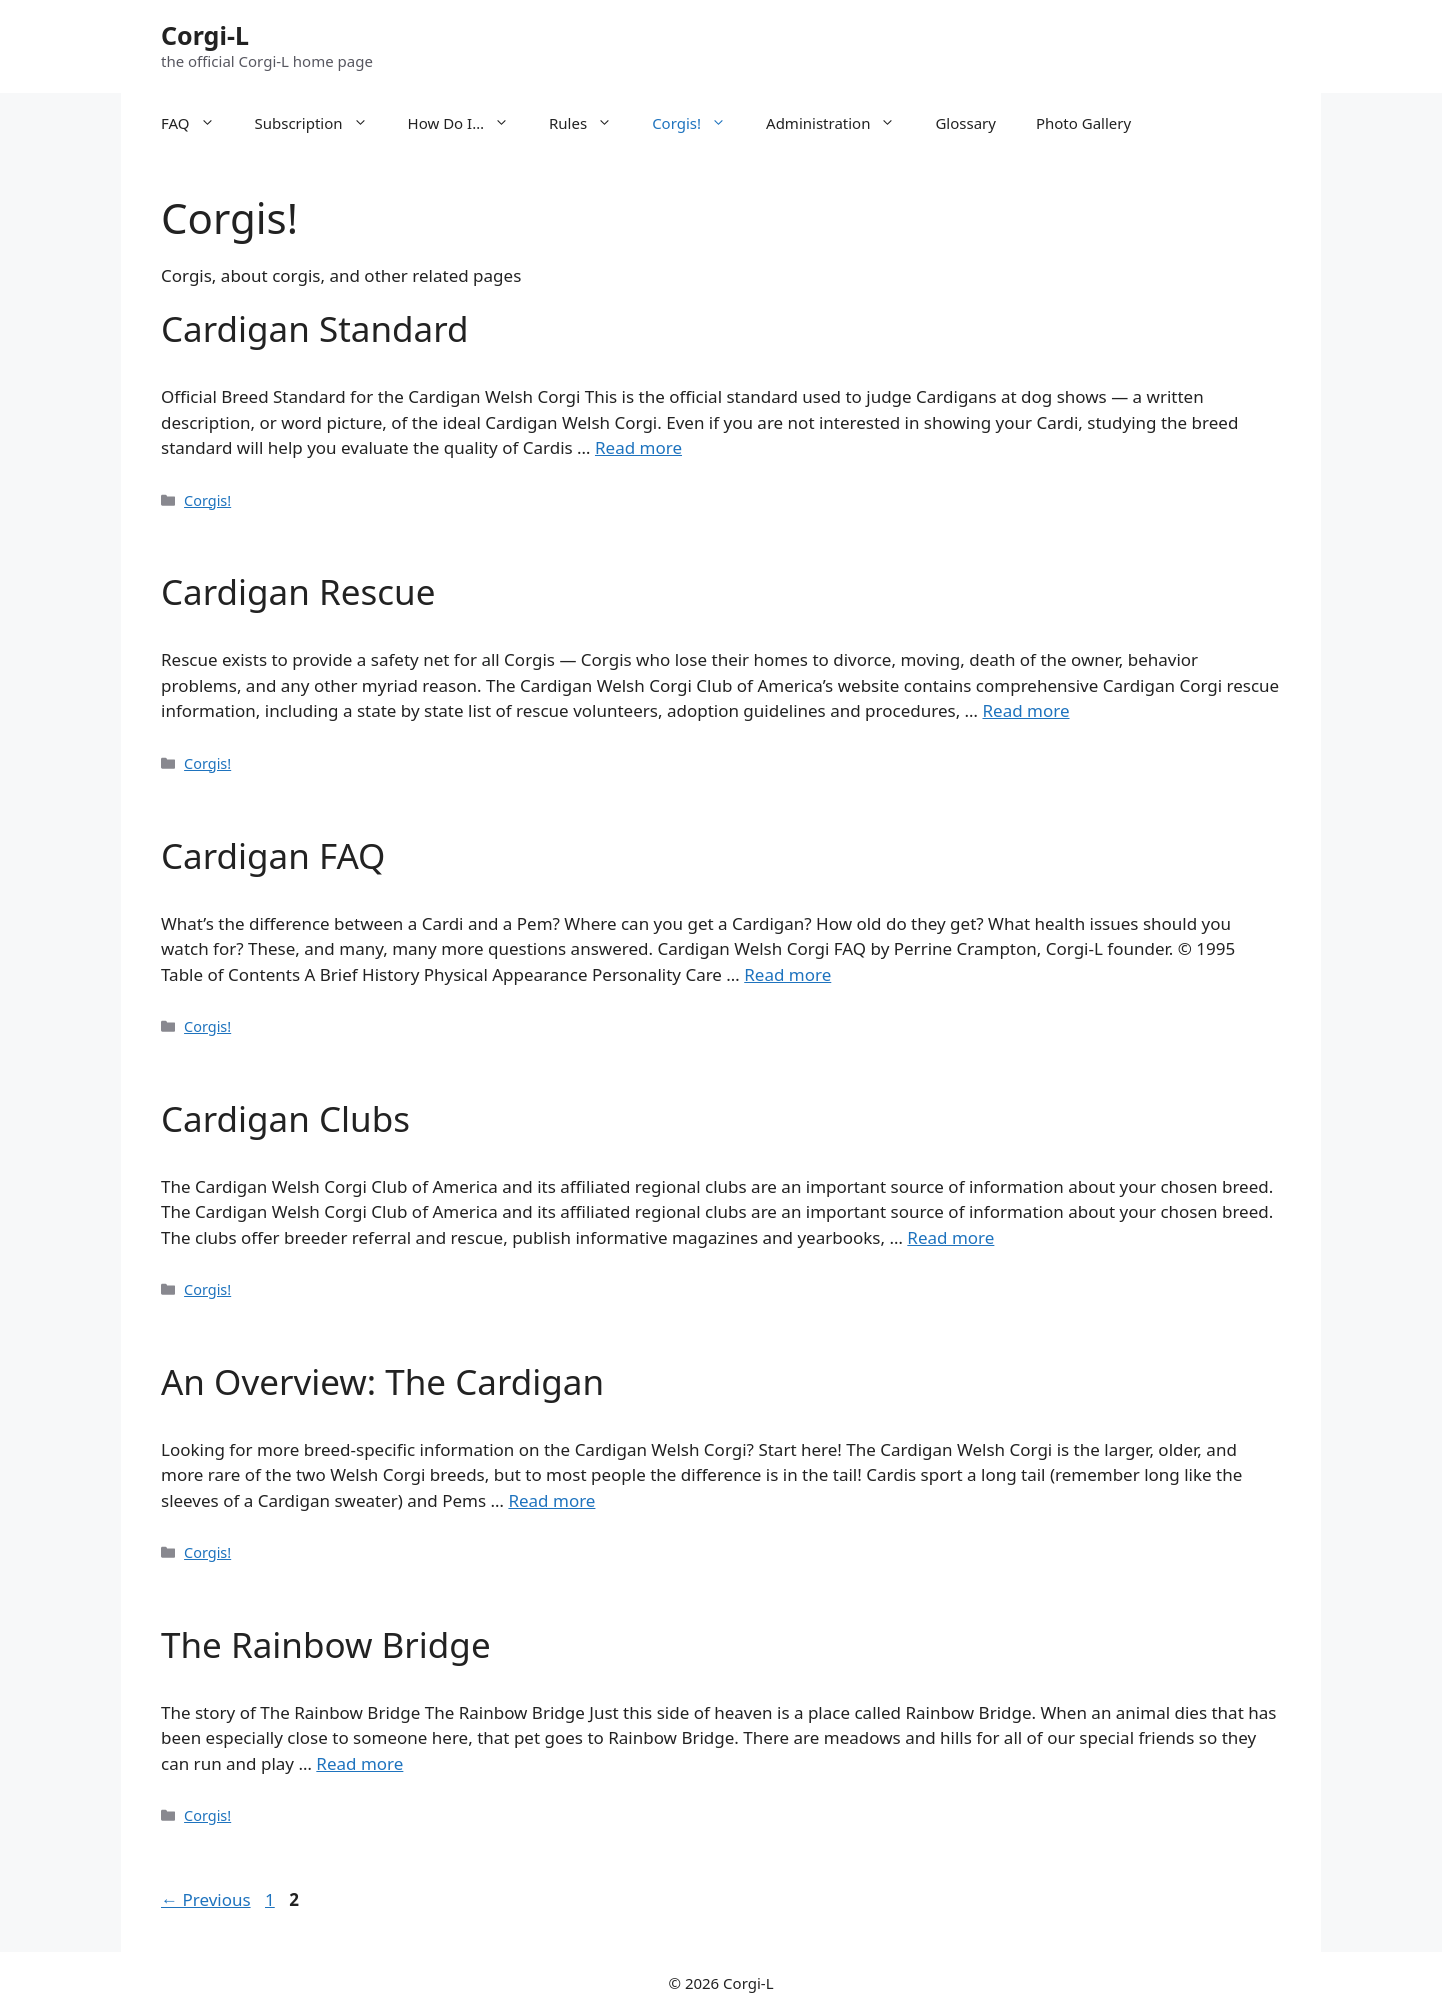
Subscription (321, 123)
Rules (590, 123)
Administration (840, 123)
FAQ (198, 123)
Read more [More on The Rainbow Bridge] (359, 1763)
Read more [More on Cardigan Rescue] (1026, 710)
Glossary (965, 123)
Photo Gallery (1083, 123)
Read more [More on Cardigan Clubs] (950, 1237)
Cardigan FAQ (273, 855)
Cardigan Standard (315, 328)
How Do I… (468, 123)
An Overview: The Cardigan (382, 1381)
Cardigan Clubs (285, 1118)
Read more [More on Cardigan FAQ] (787, 974)
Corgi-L (205, 35)
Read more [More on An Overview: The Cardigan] (551, 1500)
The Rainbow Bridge (326, 1644)
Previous (206, 1899)
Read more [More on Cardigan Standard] (638, 447)
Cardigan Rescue (298, 591)
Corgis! (699, 123)
